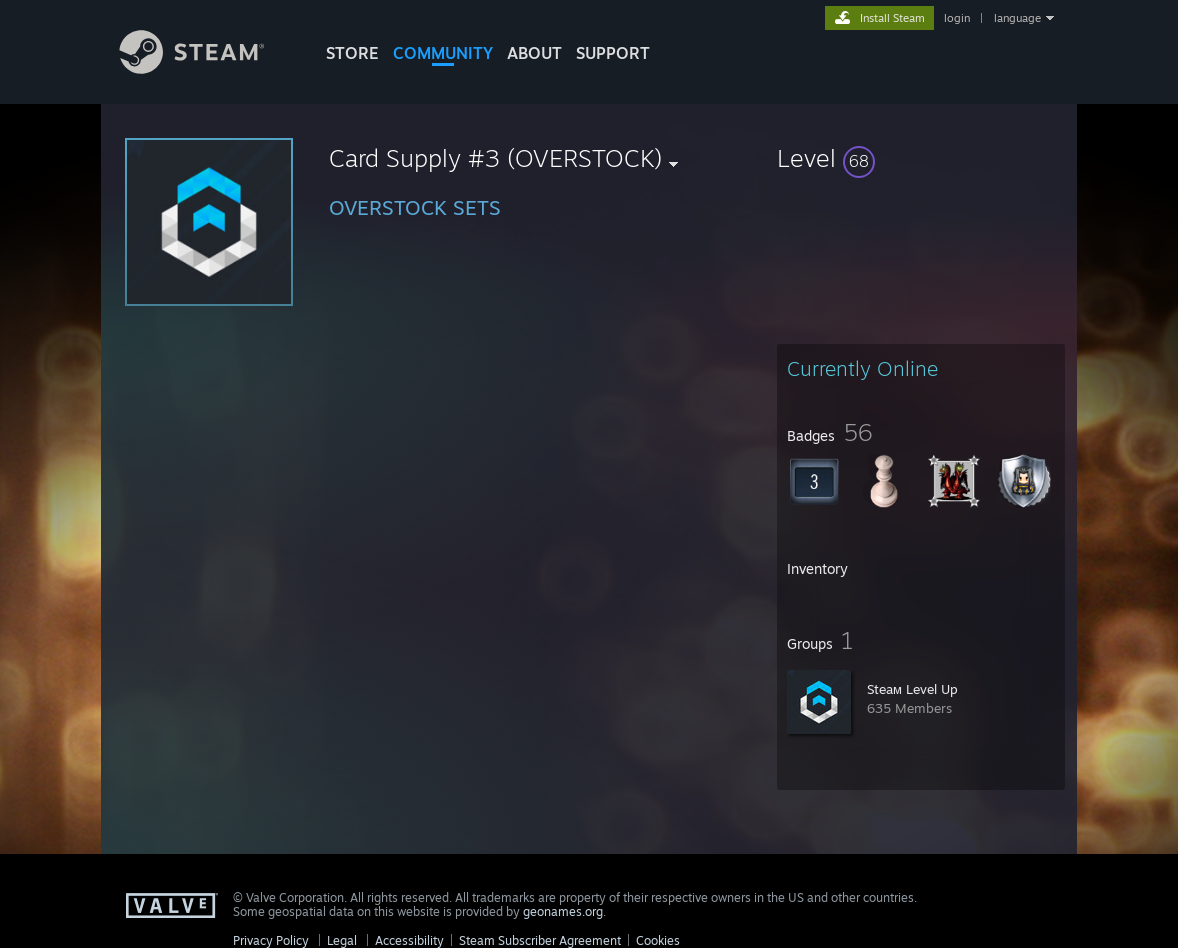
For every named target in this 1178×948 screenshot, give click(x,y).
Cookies (658, 940)
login (957, 18)
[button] (921, 158)
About (534, 53)
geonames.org (563, 911)
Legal (342, 940)
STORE (352, 53)
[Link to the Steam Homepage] (207, 68)
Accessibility (409, 940)
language (1017, 18)
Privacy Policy (271, 940)
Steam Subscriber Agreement (540, 940)
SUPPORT (613, 53)
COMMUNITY (443, 53)
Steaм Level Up (912, 689)
